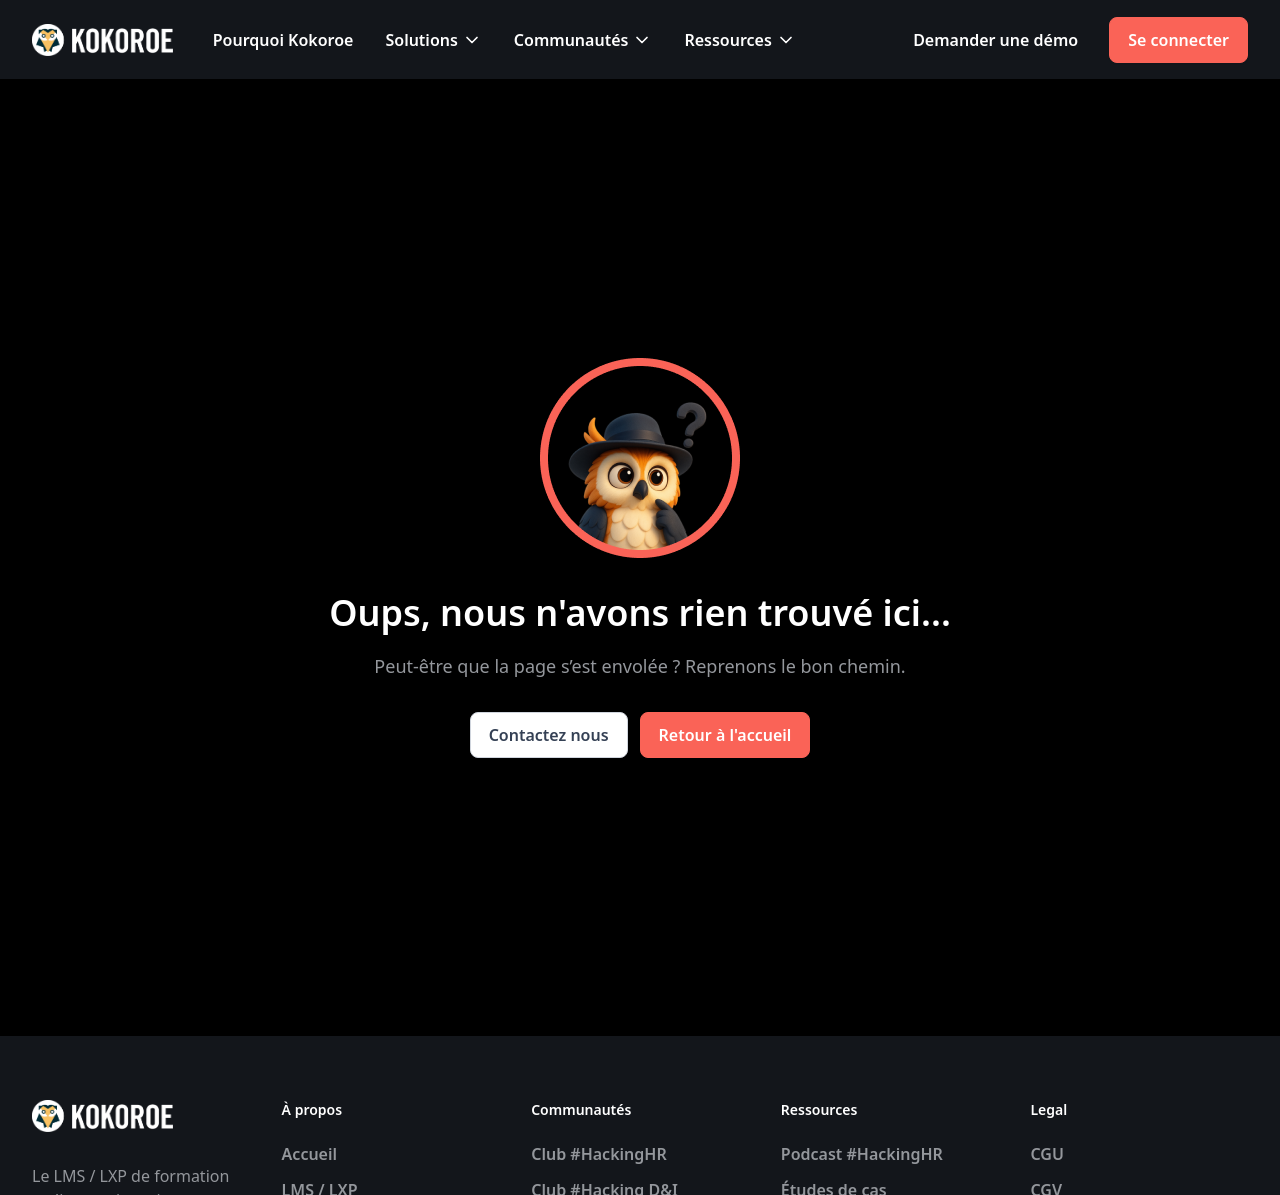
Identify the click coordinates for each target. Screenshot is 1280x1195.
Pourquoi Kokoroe (283, 40)
